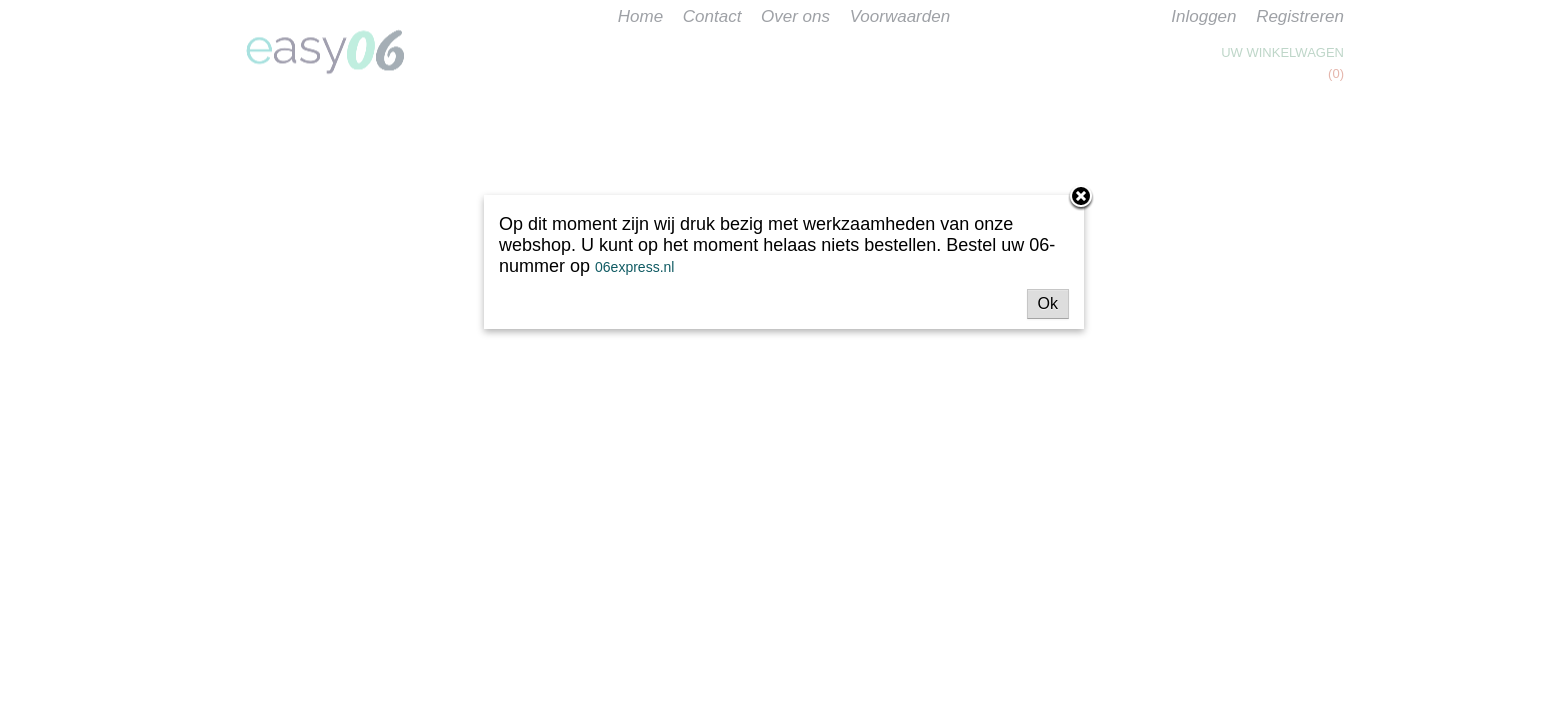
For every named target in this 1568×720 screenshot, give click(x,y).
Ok (1048, 303)
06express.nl (634, 267)
